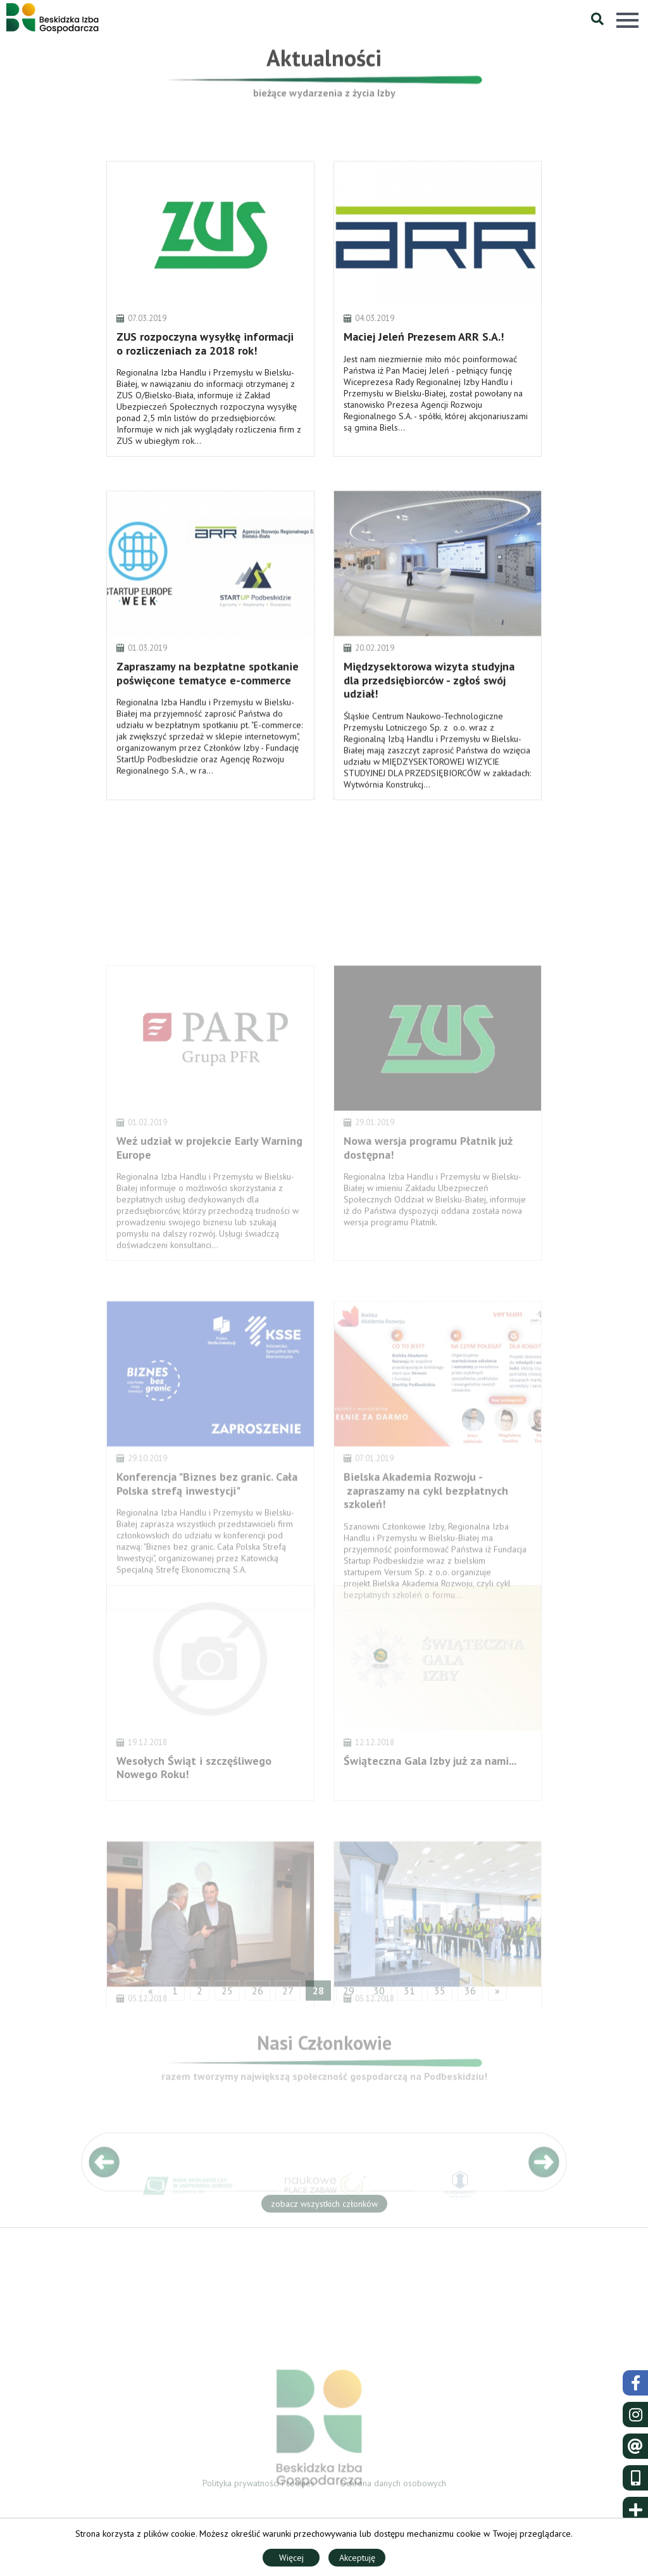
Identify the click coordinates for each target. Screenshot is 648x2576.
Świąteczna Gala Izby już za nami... (430, 1808)
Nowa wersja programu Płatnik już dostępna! (428, 1213)
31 (409, 1996)
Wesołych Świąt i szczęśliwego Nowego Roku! (193, 1815)
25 (227, 1996)
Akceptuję (357, 2557)
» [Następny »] (497, 1996)
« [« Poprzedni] (150, 1996)
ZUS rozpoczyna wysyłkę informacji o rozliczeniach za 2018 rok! (205, 373)
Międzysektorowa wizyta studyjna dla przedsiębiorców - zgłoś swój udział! (429, 711)
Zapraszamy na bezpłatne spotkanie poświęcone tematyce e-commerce (207, 704)
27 (288, 1996)
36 (470, 1996)
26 (257, 1996)
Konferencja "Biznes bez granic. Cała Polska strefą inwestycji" (206, 1551)
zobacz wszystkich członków (324, 2207)
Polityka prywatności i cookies (258, 2486)
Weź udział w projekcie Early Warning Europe (209, 1213)
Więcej (291, 2557)
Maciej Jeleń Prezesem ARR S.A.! (424, 366)
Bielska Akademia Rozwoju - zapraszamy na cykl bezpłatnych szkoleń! (426, 1558)
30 (379, 1996)
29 (348, 1996)
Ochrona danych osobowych (393, 2486)
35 (440, 1996)
